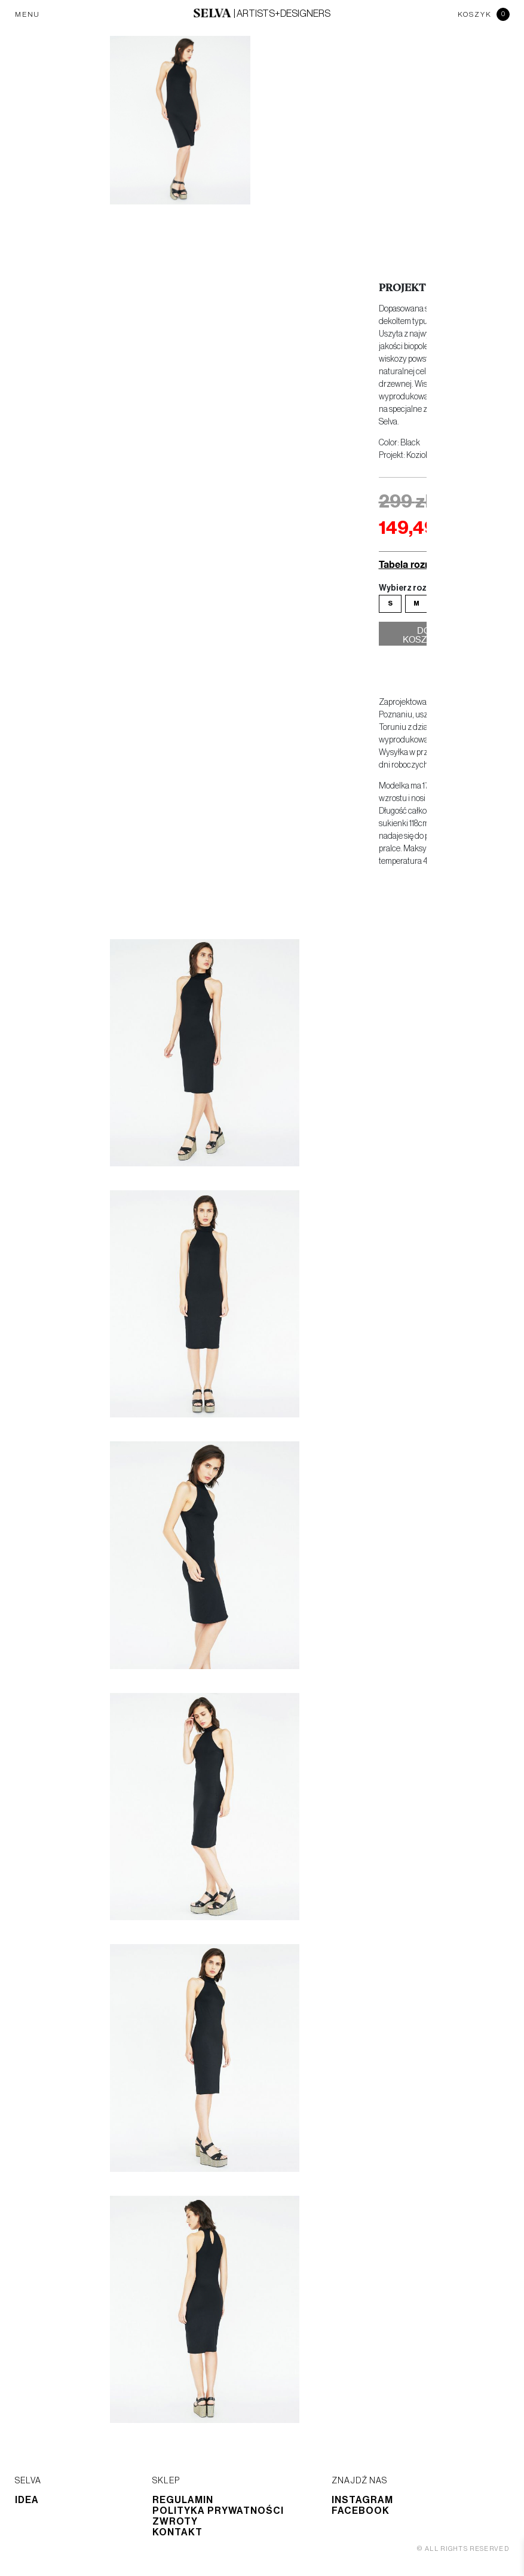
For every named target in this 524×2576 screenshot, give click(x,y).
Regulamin (182, 2500)
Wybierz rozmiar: (413, 588)
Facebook (361, 2511)
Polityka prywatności (218, 2511)
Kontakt (177, 2532)
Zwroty (175, 2521)
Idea (27, 2500)
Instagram (362, 2500)
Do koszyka (424, 637)
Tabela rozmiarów (419, 564)
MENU (27, 14)
